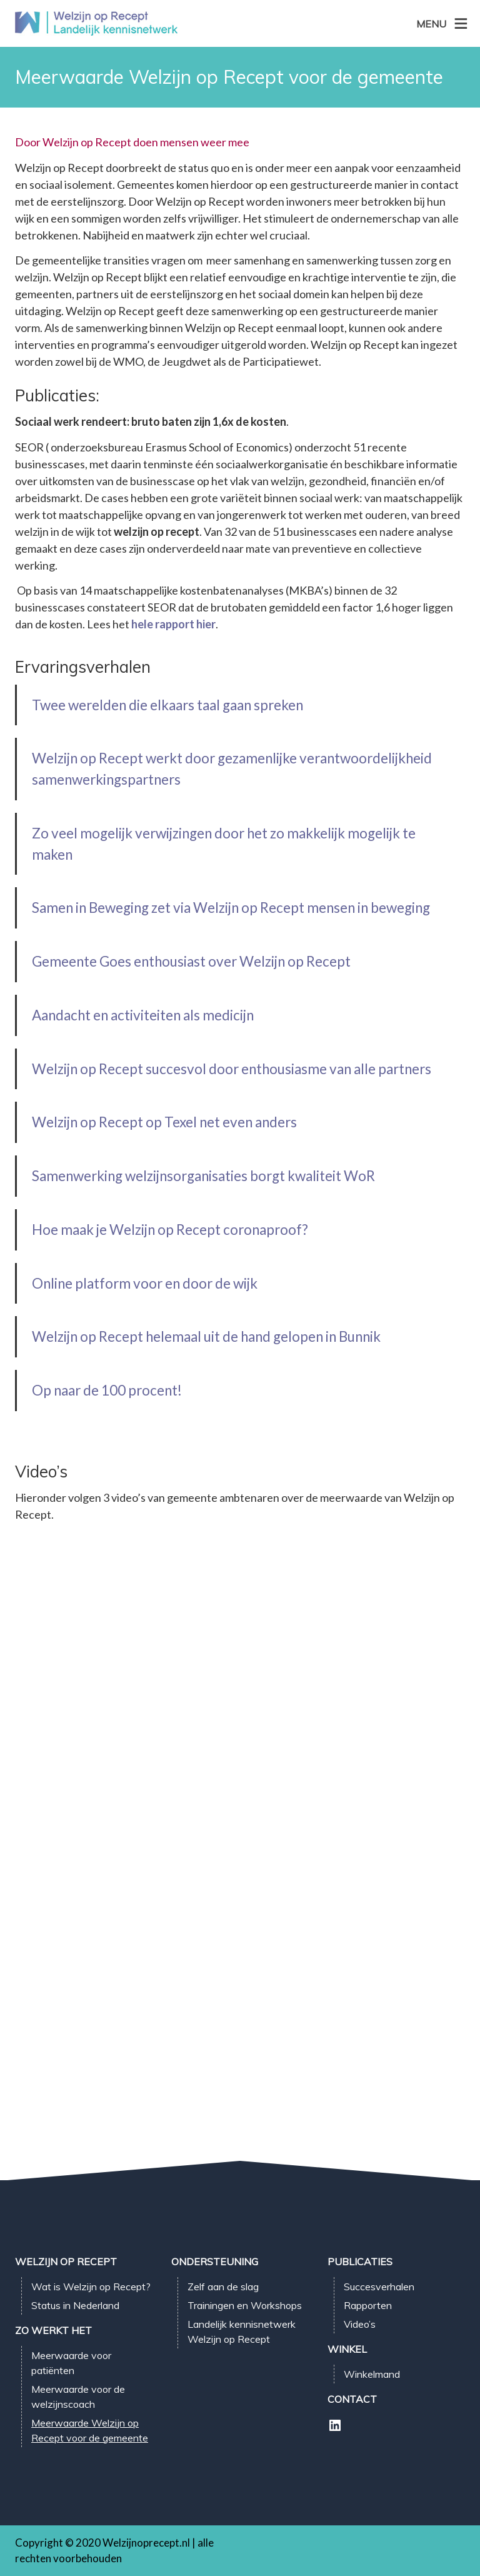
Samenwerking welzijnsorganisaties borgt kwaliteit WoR (203, 1175)
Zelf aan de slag (223, 2286)
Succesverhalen (379, 2286)
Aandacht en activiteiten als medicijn (143, 1015)
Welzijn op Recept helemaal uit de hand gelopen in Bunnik (206, 1336)
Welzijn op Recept (66, 2261)
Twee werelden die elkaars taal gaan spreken (167, 705)
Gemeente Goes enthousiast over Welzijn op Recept (191, 961)
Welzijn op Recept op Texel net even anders (164, 1122)
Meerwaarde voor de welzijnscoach (78, 2396)
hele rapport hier (173, 624)
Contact (352, 2399)
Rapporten (368, 2305)
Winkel (347, 2349)
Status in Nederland (75, 2305)
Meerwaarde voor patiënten (71, 2363)
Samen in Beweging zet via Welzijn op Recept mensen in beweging (231, 907)
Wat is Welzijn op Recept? (91, 2286)
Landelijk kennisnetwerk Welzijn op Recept (242, 2331)
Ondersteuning (214, 2261)
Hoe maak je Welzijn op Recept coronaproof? (170, 1229)
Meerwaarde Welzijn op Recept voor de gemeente (89, 2430)
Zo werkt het (53, 2330)
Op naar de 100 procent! (107, 1390)
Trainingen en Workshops (245, 2305)
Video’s (360, 2324)
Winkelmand (372, 2374)
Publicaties (360, 2261)
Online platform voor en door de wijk (145, 1283)
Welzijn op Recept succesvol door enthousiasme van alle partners (231, 1068)
